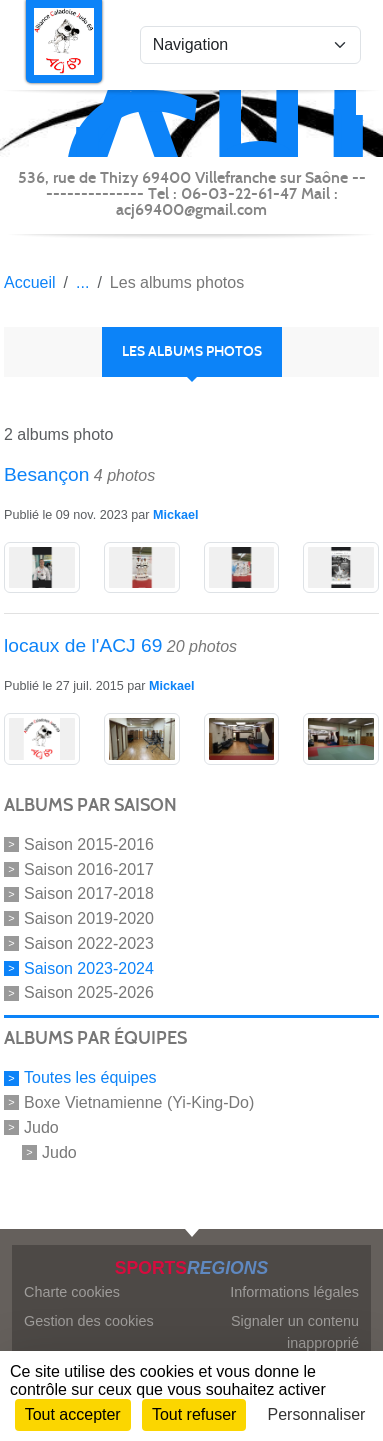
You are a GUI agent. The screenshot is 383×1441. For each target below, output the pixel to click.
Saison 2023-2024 (89, 967)
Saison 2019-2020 (89, 918)
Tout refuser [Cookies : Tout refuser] (194, 1414)
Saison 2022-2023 (89, 943)
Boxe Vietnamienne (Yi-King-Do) (139, 1102)
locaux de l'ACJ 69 (83, 645)
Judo (41, 1127)
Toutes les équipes (90, 1077)
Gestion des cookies (89, 1321)
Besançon (46, 474)
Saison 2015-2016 (89, 844)
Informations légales (294, 1292)
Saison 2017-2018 (89, 893)
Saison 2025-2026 (89, 992)
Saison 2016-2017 (89, 868)
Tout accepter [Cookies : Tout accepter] (73, 1414)
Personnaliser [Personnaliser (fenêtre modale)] (317, 1414)
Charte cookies (72, 1292)
